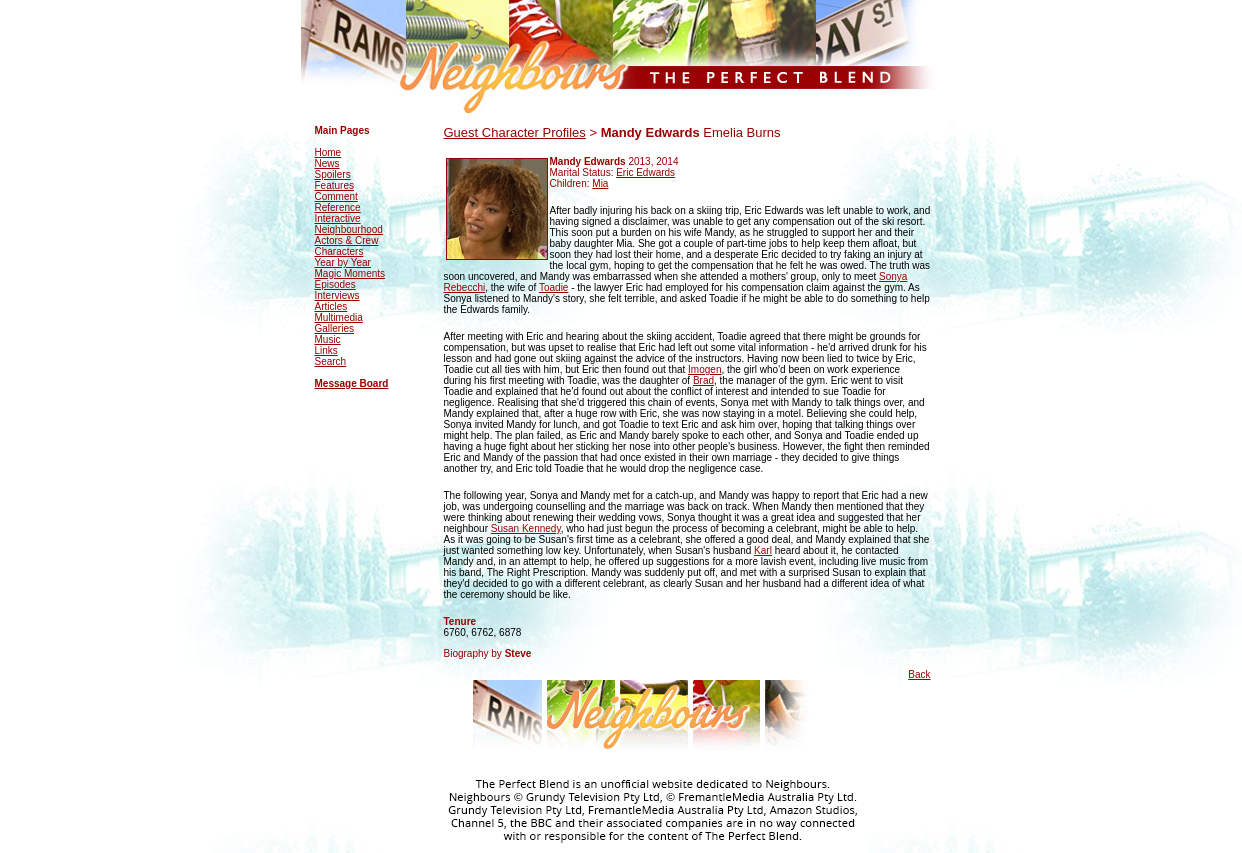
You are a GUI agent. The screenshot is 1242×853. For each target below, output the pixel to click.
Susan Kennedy (526, 528)
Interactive (338, 218)
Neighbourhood (349, 229)
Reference (338, 207)
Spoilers (333, 174)
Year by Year (343, 262)
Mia (600, 183)
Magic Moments (350, 273)
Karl (763, 550)
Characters (339, 251)
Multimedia (339, 317)
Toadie (553, 287)
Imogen (704, 369)
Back (919, 674)
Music (328, 339)
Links (326, 350)
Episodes (335, 284)
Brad (703, 380)
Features (334, 185)
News (327, 163)
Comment (336, 196)
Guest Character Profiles (515, 132)
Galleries (334, 328)
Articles (331, 306)
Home (328, 152)
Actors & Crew (347, 240)
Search (331, 361)
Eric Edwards (645, 172)
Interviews (337, 295)
